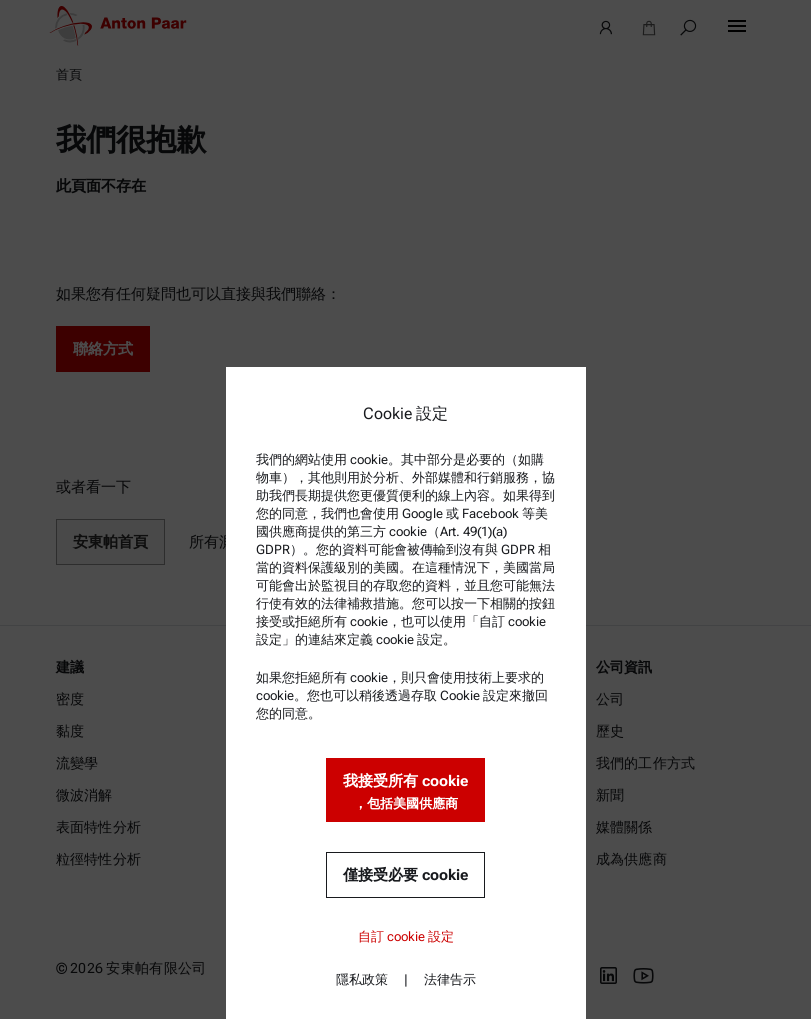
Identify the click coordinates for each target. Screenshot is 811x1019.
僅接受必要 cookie (405, 875)
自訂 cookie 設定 (406, 936)
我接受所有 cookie (405, 792)
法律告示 (450, 979)
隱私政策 (362, 979)
